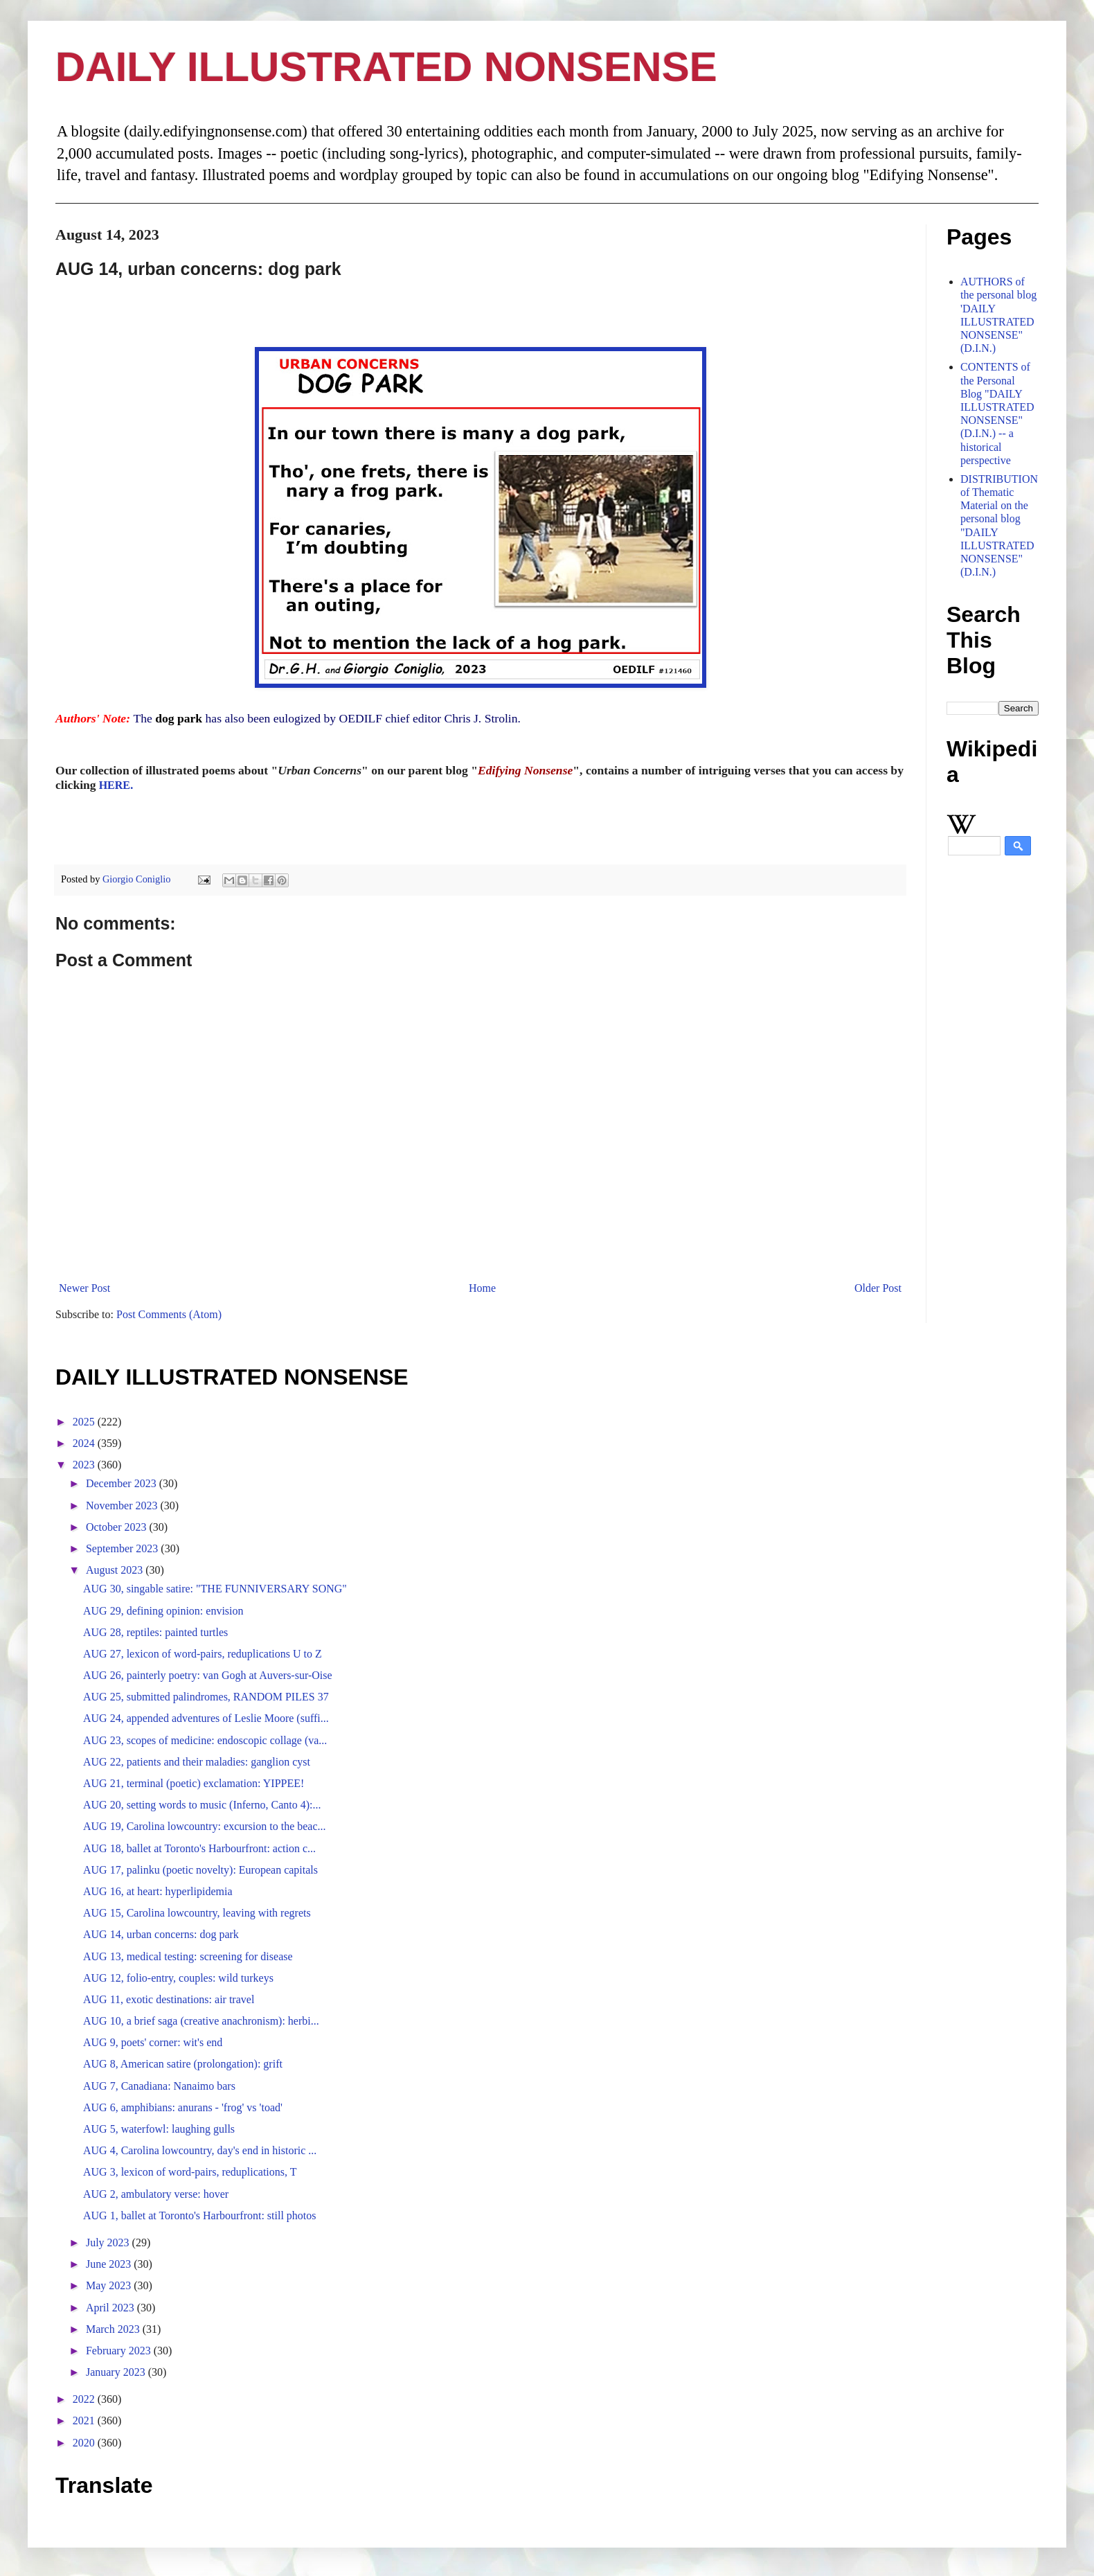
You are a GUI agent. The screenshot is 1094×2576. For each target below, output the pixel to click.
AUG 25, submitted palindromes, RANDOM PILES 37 (206, 1697)
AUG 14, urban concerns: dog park (161, 1934)
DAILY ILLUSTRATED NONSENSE (386, 67)
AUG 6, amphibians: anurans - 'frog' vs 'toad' (183, 2107)
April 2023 (111, 2307)
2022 (85, 2399)
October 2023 (118, 1527)
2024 (85, 1443)
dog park (178, 718)
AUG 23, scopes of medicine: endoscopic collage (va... (205, 1740)
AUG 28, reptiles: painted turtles (155, 1632)
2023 (85, 1465)
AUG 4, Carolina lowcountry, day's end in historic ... (199, 2150)
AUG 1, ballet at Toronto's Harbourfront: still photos (199, 2215)
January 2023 (117, 2372)
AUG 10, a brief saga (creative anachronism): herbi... (201, 2021)
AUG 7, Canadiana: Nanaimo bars (159, 2086)
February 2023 (120, 2350)
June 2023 (110, 2264)
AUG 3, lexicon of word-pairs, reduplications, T (190, 2172)
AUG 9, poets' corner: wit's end (152, 2042)
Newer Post (84, 1288)
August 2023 (115, 1570)
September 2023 (123, 1548)
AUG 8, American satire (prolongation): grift (183, 2064)
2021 (85, 2420)
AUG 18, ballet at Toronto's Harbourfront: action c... (199, 1848)
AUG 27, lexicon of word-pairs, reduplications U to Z (202, 1654)
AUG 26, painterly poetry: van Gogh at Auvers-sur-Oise (207, 1675)
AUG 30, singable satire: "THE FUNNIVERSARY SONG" (215, 1589)
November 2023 (123, 1505)
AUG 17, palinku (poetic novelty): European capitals (200, 1870)
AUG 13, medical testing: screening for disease (188, 1956)
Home (482, 1288)
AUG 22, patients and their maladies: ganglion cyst (196, 1762)
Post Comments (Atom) (169, 1314)
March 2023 (114, 2329)
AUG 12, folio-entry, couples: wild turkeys (178, 1978)
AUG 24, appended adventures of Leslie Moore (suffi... (206, 1718)
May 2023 (110, 2285)
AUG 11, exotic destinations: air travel (168, 1999)
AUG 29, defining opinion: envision (163, 1611)
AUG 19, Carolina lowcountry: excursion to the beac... (204, 1826)
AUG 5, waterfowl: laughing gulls (159, 2129)
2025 (85, 1422)
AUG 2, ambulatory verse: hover (155, 2194)
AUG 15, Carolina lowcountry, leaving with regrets (197, 1913)
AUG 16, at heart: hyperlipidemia (158, 1891)
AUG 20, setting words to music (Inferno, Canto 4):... (202, 1805)
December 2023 (122, 1483)
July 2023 (109, 2242)
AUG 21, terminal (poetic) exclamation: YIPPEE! (193, 1783)
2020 (85, 2443)
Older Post (878, 1288)
